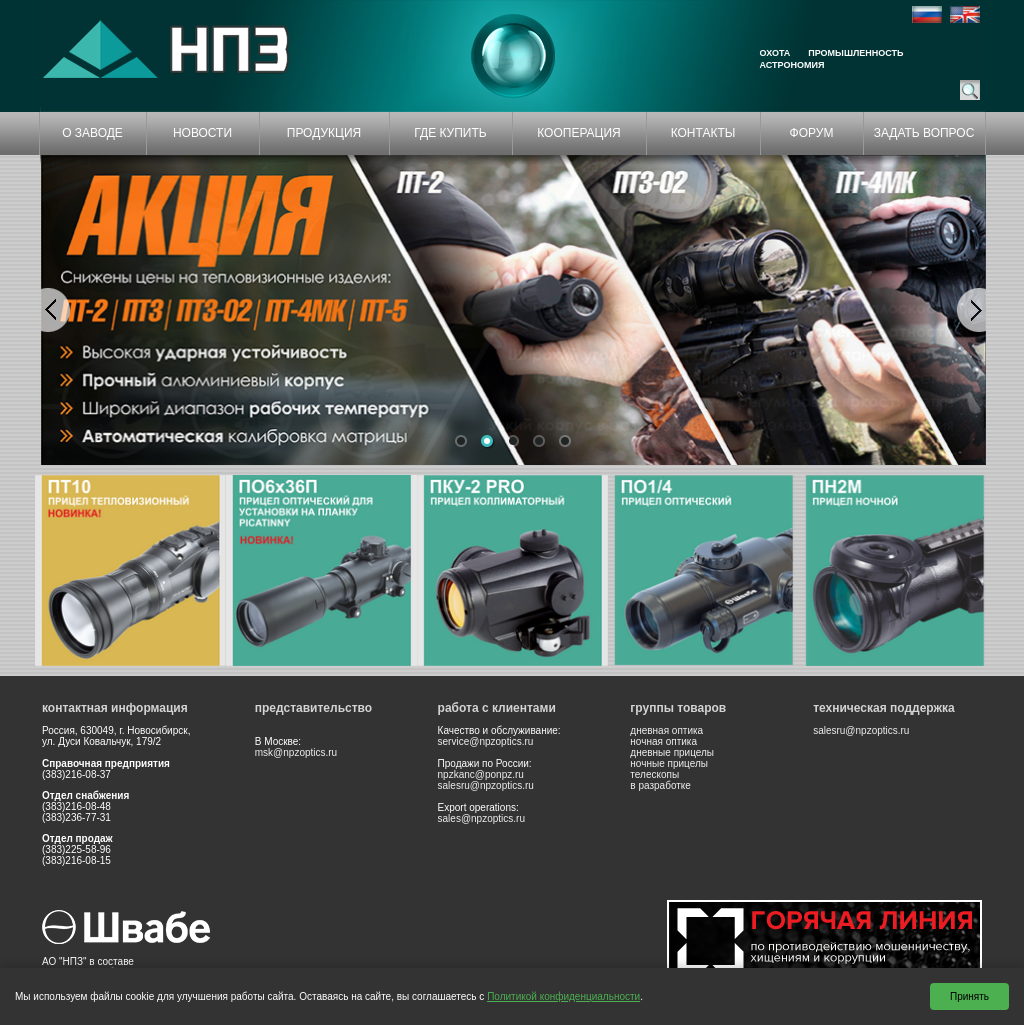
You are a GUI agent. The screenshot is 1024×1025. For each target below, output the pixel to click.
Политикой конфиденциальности (563, 996)
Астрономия (792, 65)
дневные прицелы (672, 752)
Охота (775, 53)
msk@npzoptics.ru (296, 752)
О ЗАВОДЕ (92, 133)
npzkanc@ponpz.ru (481, 774)
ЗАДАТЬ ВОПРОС (924, 133)
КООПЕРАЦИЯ (579, 133)
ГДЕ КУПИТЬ (450, 133)
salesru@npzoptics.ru (486, 785)
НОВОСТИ (202, 133)
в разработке (660, 785)
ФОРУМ (812, 133)
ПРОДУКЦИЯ (324, 133)
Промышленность (855, 53)
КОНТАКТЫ (703, 133)
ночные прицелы (669, 763)
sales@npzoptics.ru (481, 818)
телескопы (654, 774)
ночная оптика (663, 741)
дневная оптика (666, 730)
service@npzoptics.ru (486, 741)
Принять (969, 996)
